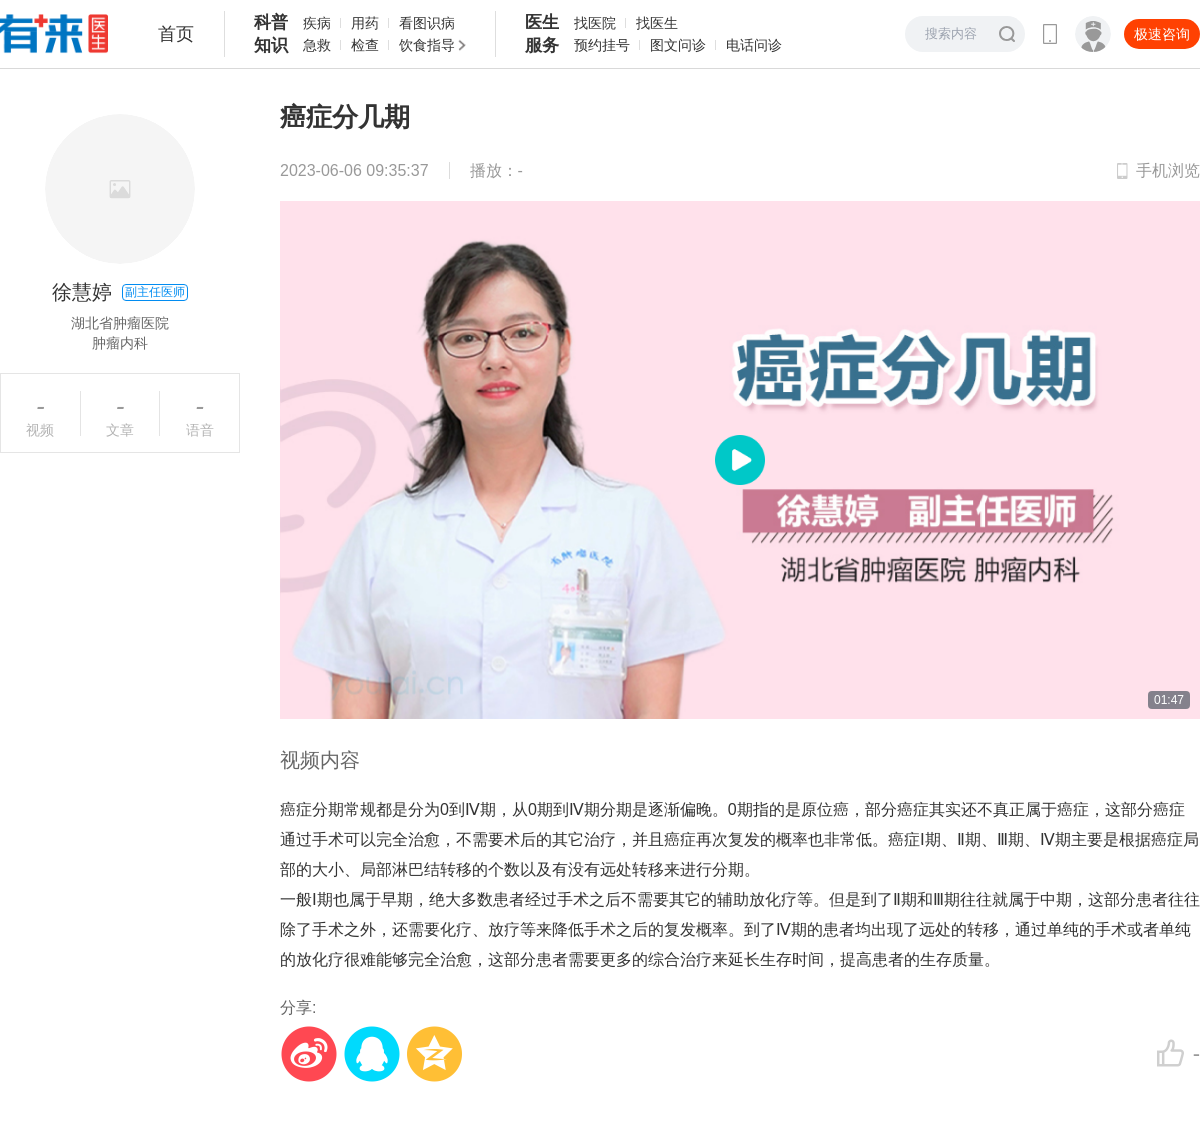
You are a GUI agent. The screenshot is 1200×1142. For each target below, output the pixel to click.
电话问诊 (754, 45)
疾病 (317, 23)
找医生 (657, 23)
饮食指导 (427, 45)
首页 (176, 34)
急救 (317, 45)
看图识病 (427, 23)
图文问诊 (678, 45)
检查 (365, 45)
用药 (365, 23)
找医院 (595, 23)
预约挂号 (602, 45)
